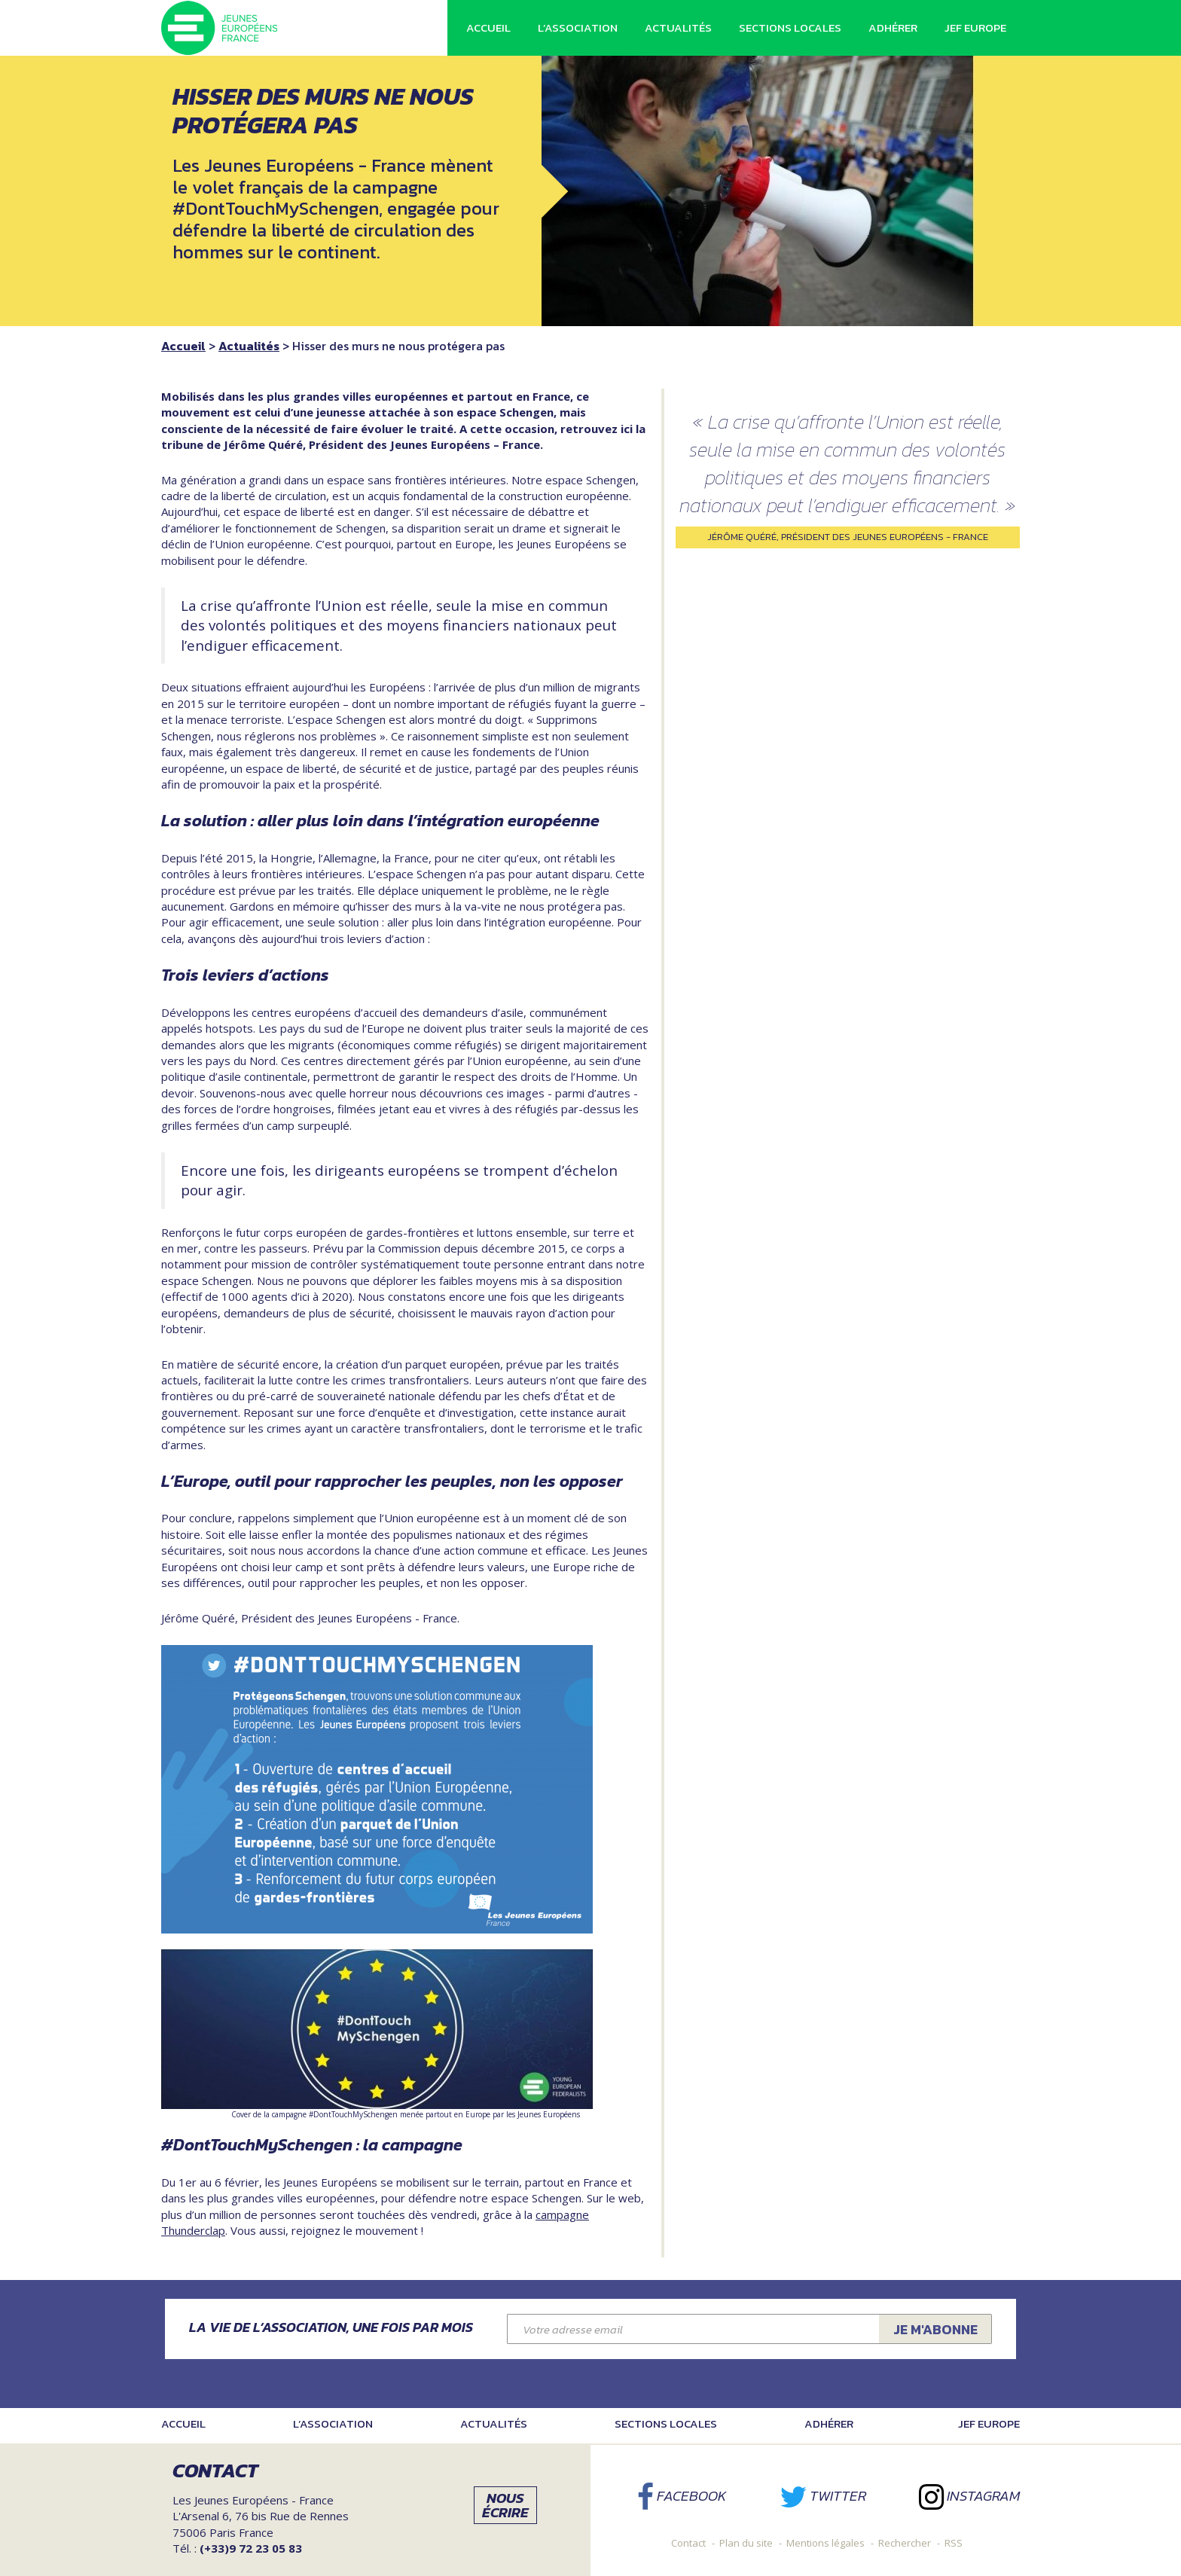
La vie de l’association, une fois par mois (331, 2327)
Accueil (488, 27)
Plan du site (746, 2543)
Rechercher (904, 2543)
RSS (953, 2543)
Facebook (682, 2496)
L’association (578, 27)
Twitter (823, 2496)
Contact (688, 2543)
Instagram (969, 2496)
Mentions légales (825, 2543)
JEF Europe (975, 27)
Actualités (678, 27)
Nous (505, 2505)
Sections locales (790, 27)
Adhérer (892, 27)
